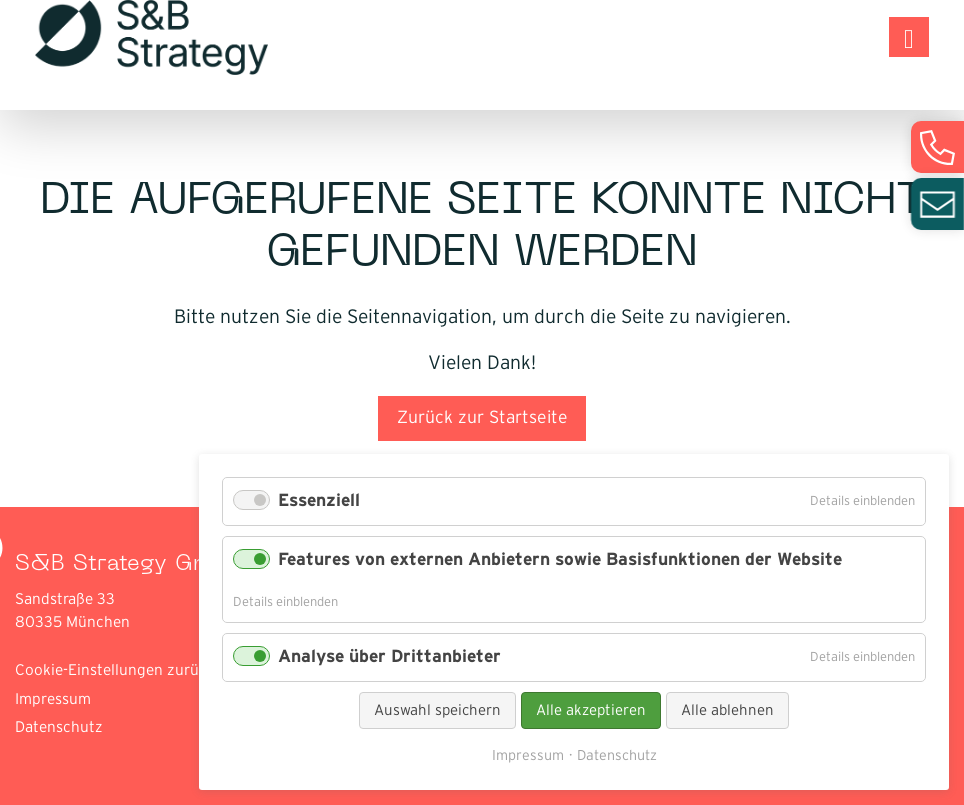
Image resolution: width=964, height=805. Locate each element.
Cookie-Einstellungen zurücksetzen (138, 670)
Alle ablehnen (727, 710)
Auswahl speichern (437, 710)
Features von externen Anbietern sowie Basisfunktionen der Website (560, 560)
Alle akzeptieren (591, 710)
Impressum (53, 699)
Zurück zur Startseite (482, 418)
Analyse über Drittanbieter (389, 657)
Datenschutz (59, 727)
